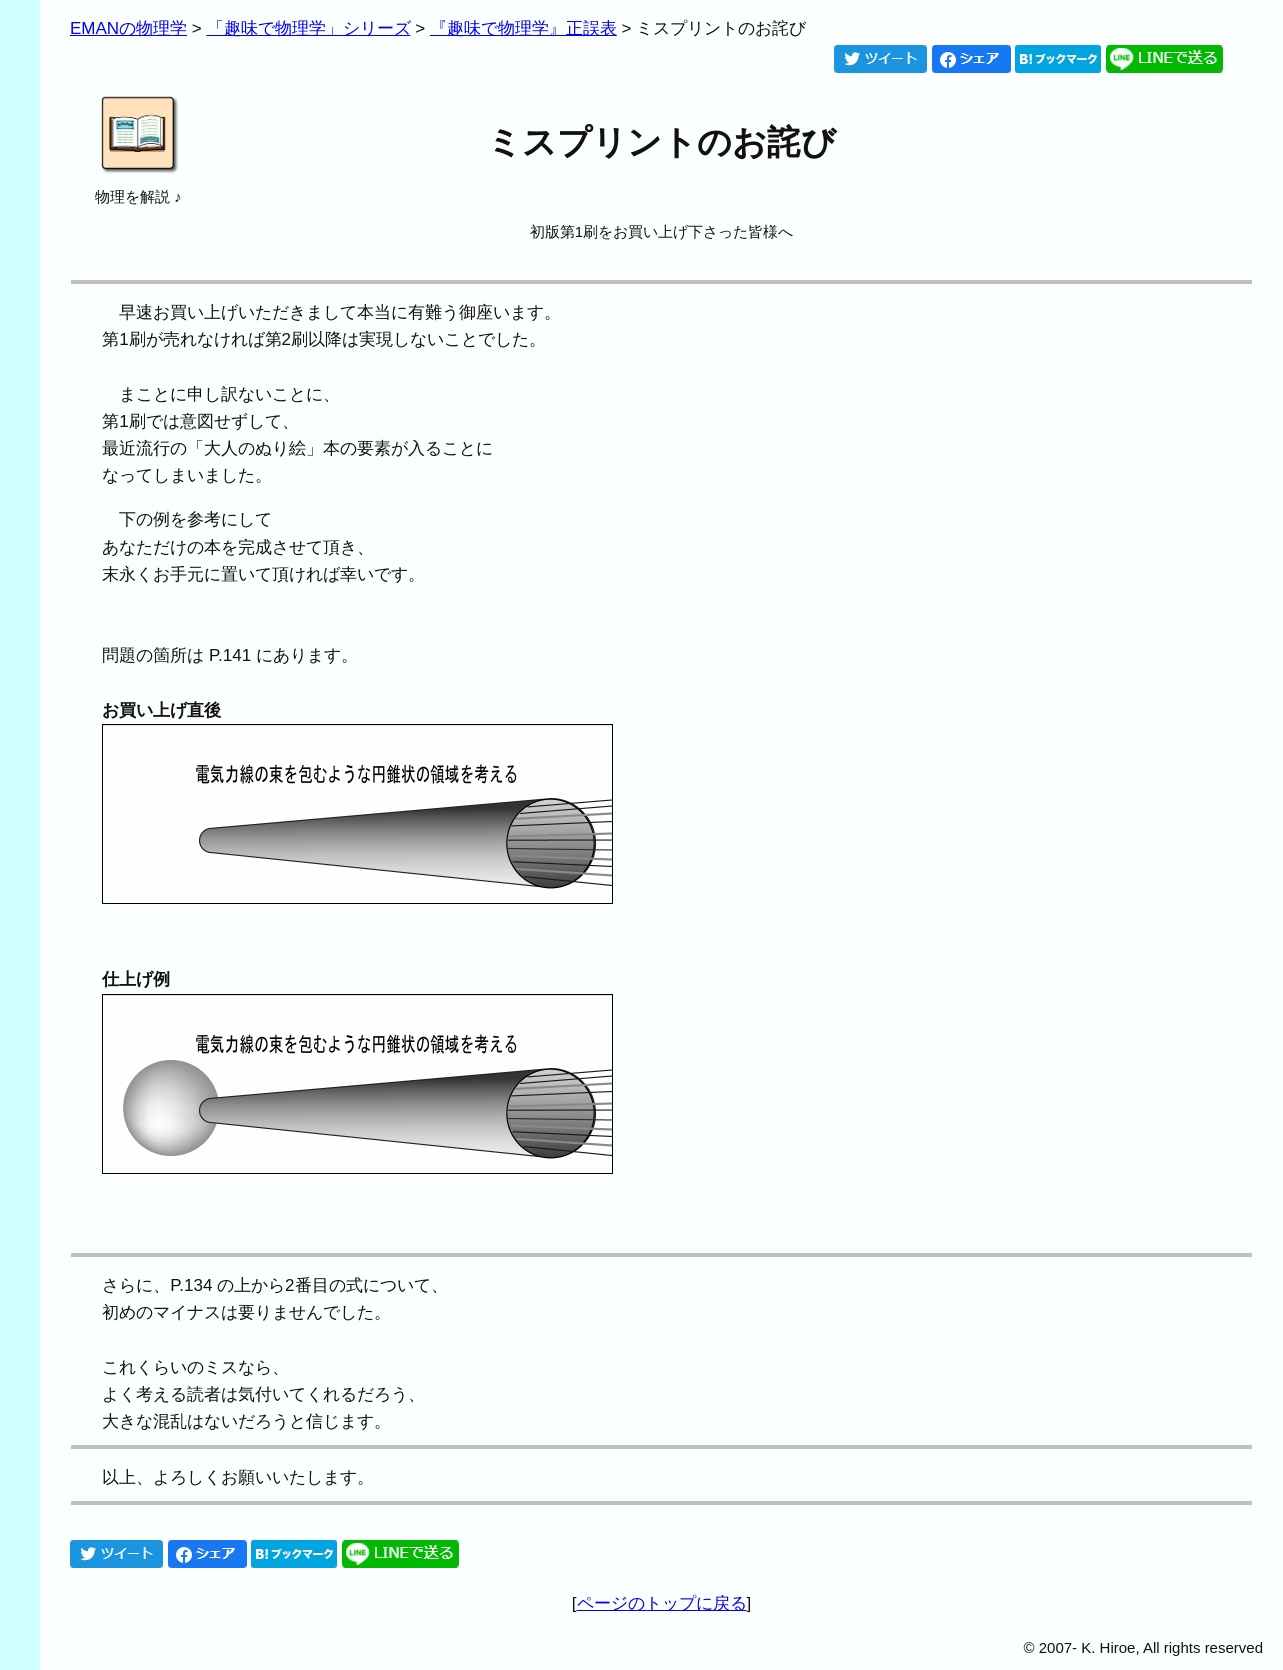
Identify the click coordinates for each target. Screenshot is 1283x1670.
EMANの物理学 (128, 28)
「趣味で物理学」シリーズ (309, 28)
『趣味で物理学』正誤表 (523, 28)
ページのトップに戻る (662, 1603)
